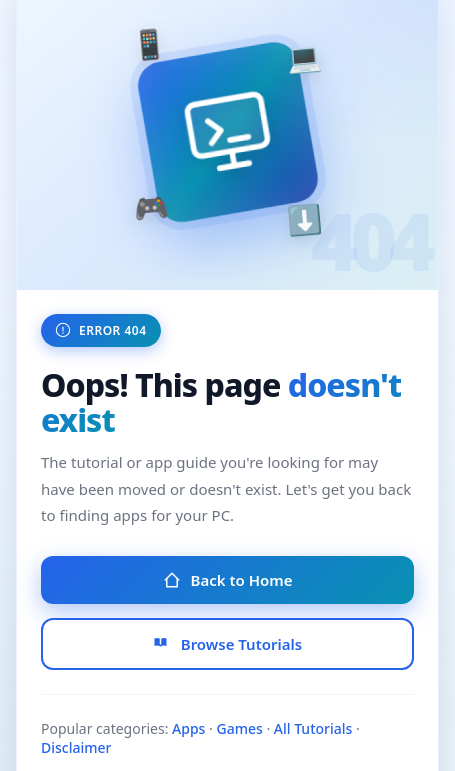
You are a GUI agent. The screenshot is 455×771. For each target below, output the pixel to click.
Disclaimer (76, 747)
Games (239, 728)
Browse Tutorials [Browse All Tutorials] (227, 644)
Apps (188, 728)
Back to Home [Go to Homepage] (228, 580)
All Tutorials (313, 728)
